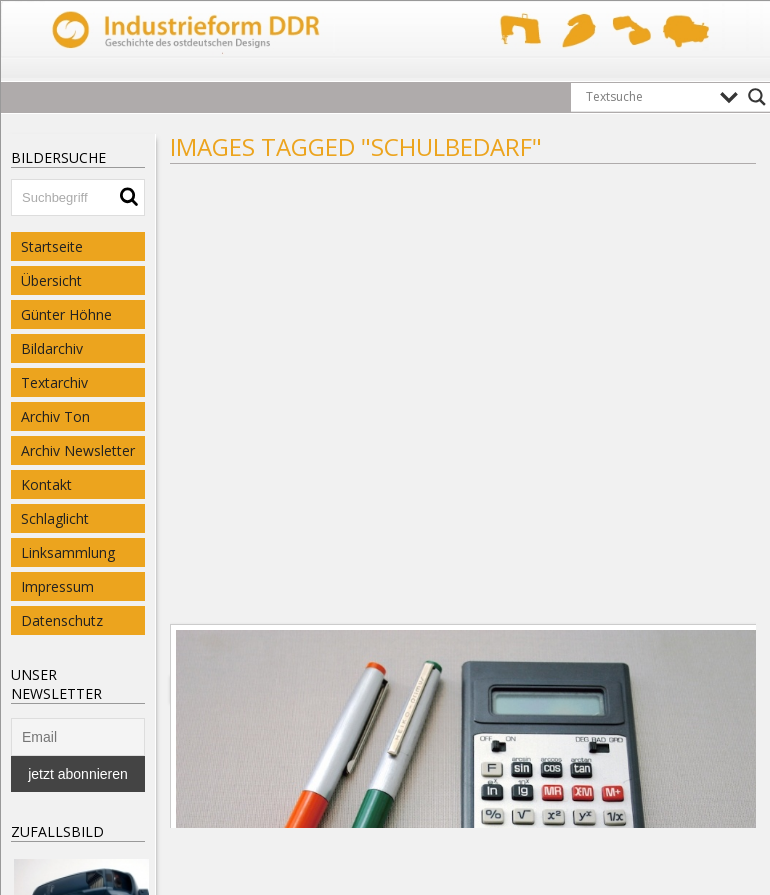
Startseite (52, 246)
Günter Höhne (66, 314)
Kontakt (46, 484)
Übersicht (51, 280)
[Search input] (648, 97)
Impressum (57, 586)
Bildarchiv (52, 348)
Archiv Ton (55, 416)
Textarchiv (54, 382)
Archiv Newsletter (78, 450)
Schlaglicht (55, 518)
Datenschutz (62, 620)
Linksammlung (68, 552)
